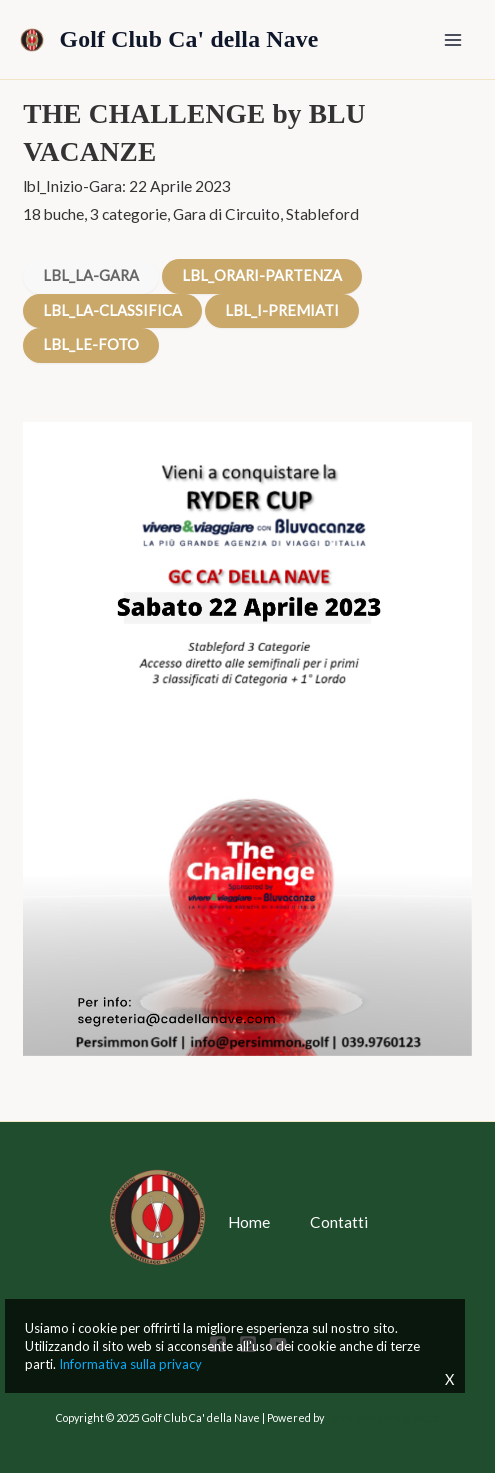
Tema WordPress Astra (383, 1417)
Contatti (339, 1222)
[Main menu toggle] (453, 39)
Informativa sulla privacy (130, 1364)
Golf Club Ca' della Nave (189, 39)
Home (249, 1222)
